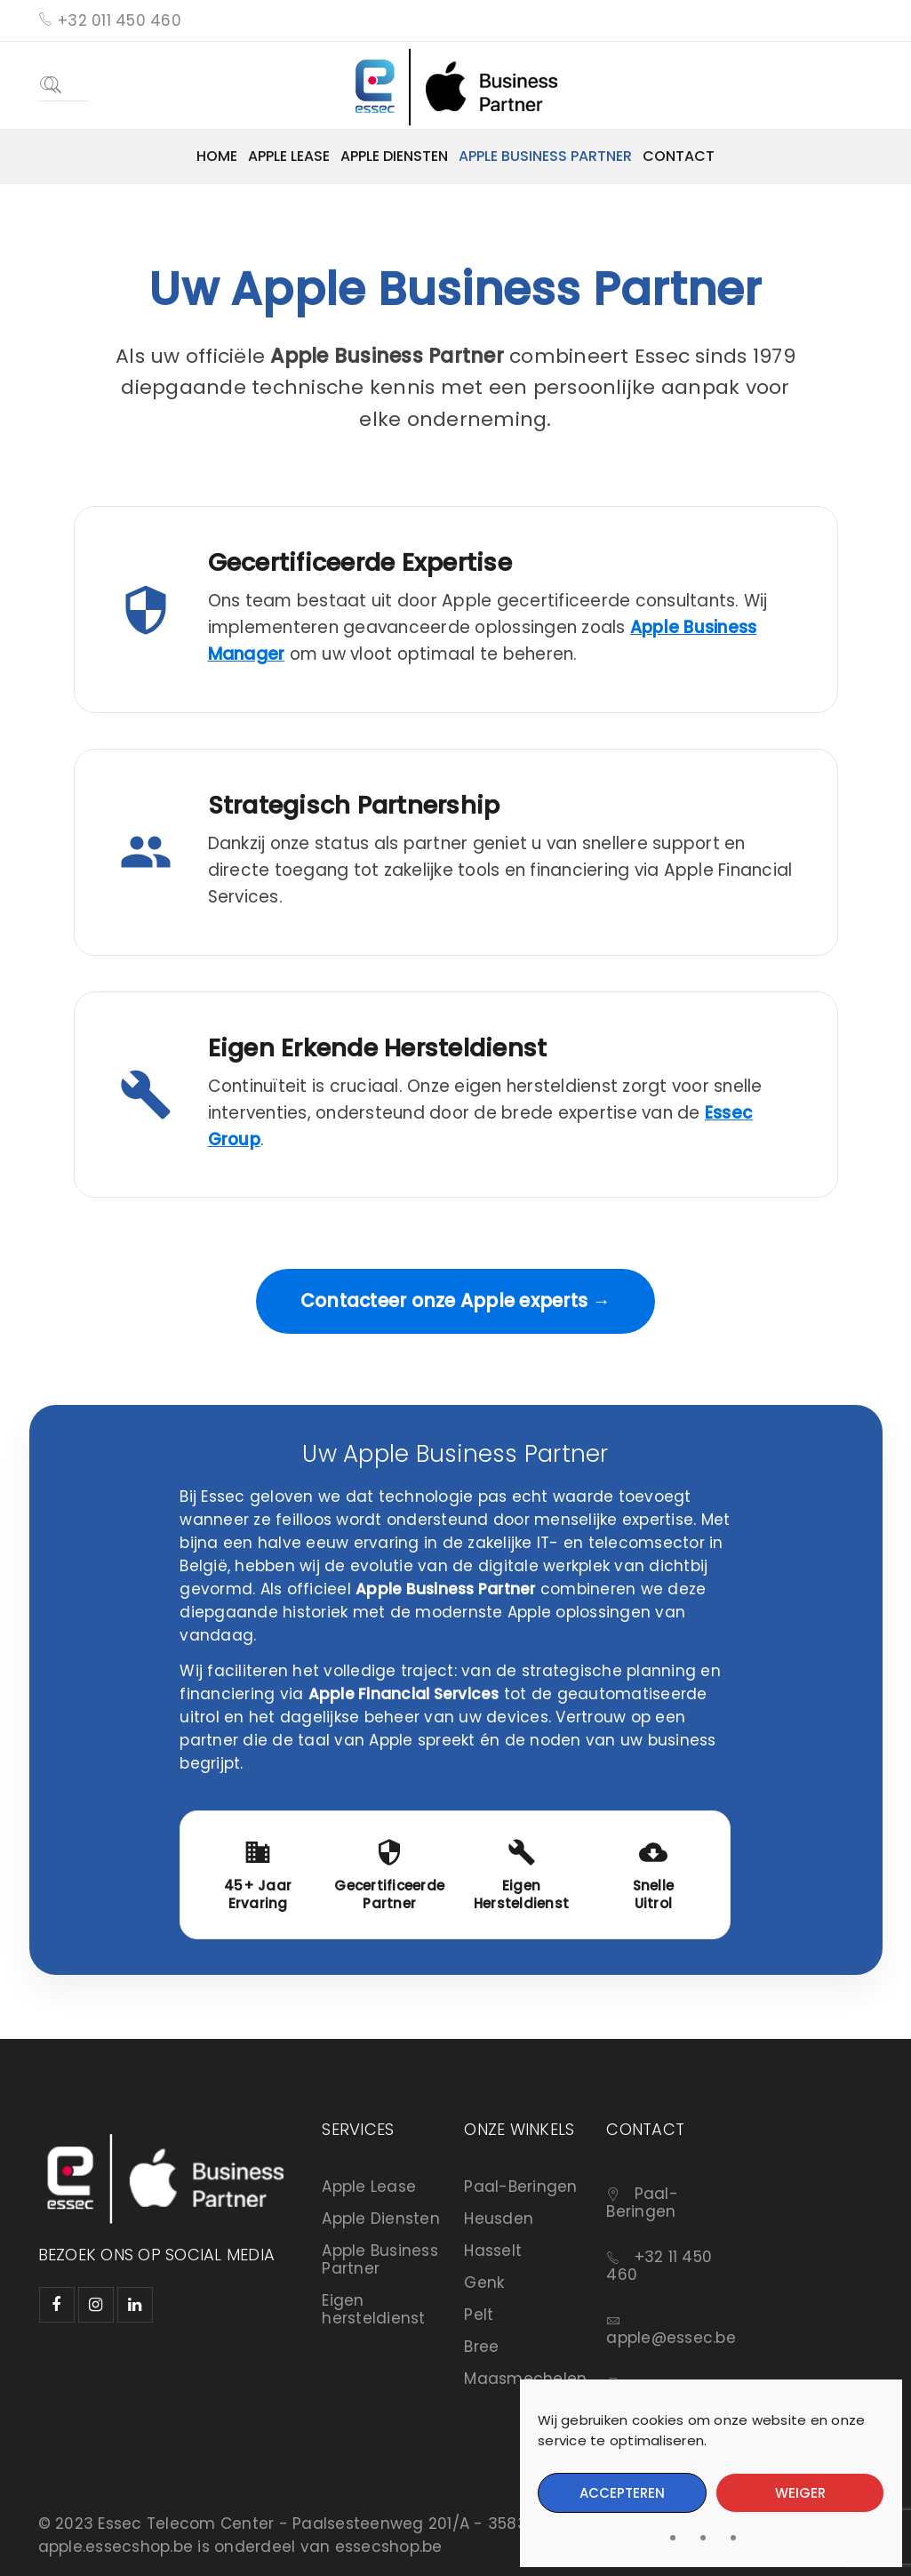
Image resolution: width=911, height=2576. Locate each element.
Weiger (800, 2493)
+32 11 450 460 (659, 2265)
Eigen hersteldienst (373, 2309)
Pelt (478, 2314)
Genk (484, 2282)
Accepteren (622, 2493)
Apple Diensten (381, 2218)
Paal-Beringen (520, 2186)
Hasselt (493, 2250)
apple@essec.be (671, 2337)
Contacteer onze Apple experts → (455, 1300)
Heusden (498, 2218)
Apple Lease (369, 2186)
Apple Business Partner (380, 2259)
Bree (481, 2346)
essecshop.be (389, 2546)
